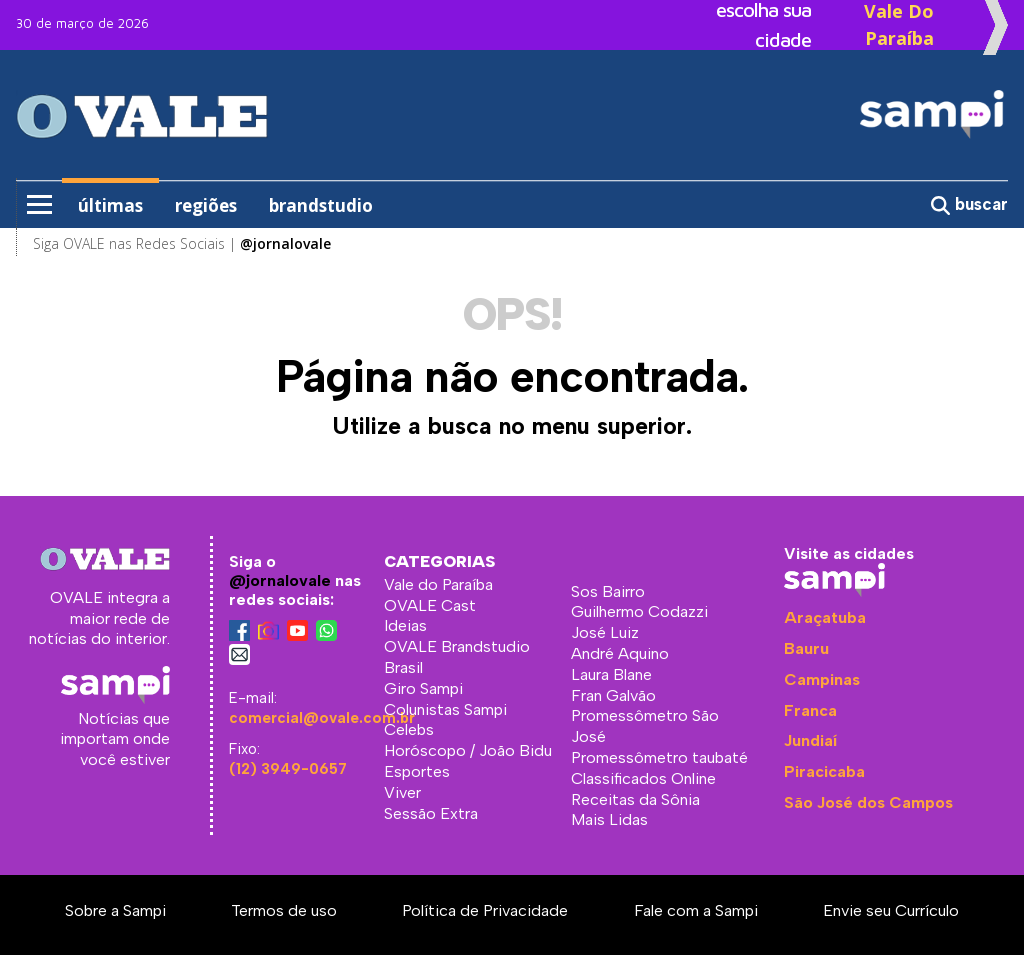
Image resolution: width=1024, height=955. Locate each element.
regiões (206, 205)
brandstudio (321, 205)
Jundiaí (810, 740)
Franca (810, 710)
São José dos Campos (868, 802)
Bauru (806, 648)
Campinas (822, 679)
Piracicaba (824, 771)
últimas (110, 205)
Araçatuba (825, 617)
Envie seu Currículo (891, 910)
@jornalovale (280, 580)
